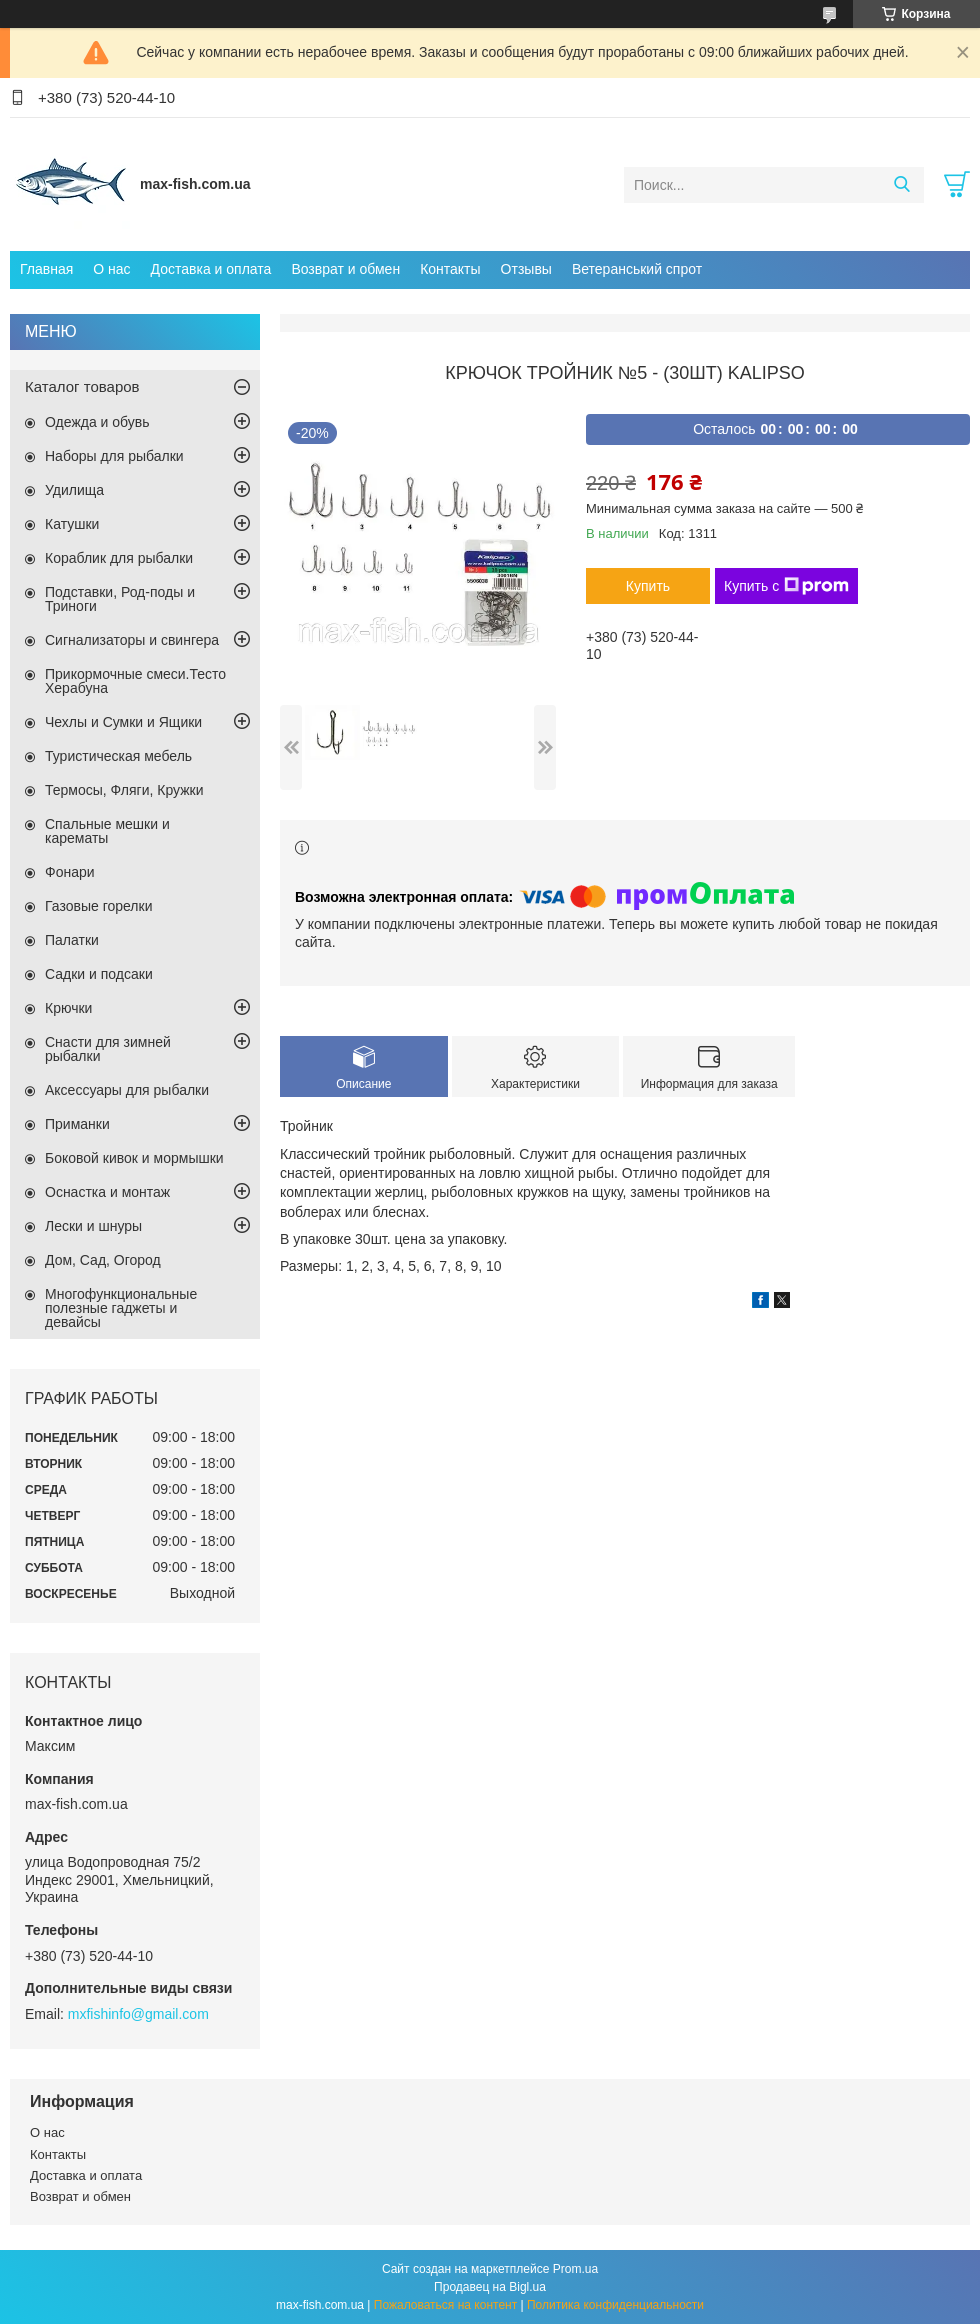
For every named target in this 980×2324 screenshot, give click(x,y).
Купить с (786, 586)
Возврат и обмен (345, 269)
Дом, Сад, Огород (103, 1260)
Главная (46, 269)
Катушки (72, 524)
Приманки (77, 1124)
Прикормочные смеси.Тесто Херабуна (135, 681)
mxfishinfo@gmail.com (138, 2014)
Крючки (68, 1008)
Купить (648, 586)
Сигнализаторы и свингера (132, 640)
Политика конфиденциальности (615, 2305)
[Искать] (901, 185)
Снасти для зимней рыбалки (108, 1049)
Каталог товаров (82, 386)
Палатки (72, 940)
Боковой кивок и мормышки (134, 1158)
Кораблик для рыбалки (119, 558)
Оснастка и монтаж (107, 1192)
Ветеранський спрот (637, 269)
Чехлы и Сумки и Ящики (123, 722)
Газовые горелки (98, 906)
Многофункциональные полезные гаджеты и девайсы (121, 1308)
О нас (111, 269)
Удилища (74, 490)
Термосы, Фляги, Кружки (124, 790)
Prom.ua (575, 2269)
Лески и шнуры (93, 1226)
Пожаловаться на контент (445, 2305)
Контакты (450, 269)
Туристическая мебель (118, 756)
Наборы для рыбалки (114, 456)
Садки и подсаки (99, 974)
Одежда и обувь (97, 422)
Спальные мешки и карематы (107, 831)
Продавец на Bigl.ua (490, 2287)
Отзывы (526, 269)
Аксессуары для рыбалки (127, 1090)
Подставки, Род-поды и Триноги (120, 599)
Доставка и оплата (211, 269)
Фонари (70, 872)
